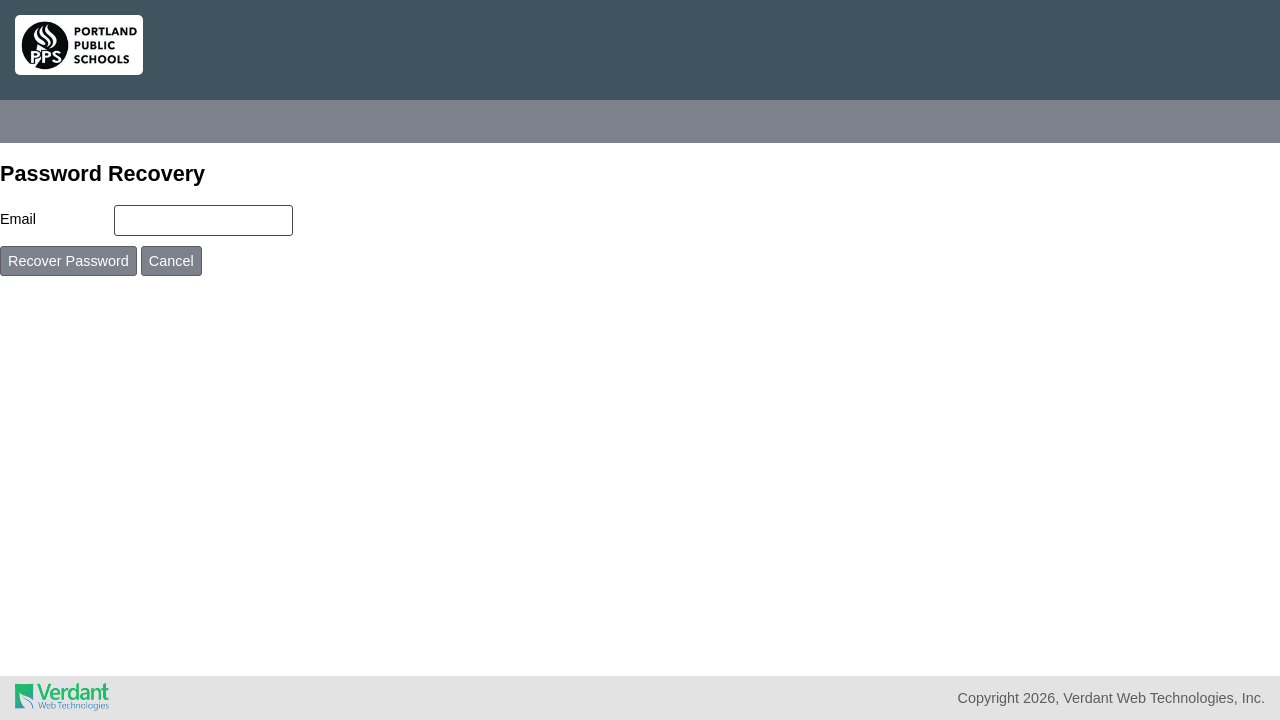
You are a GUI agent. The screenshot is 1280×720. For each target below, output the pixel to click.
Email (18, 219)
